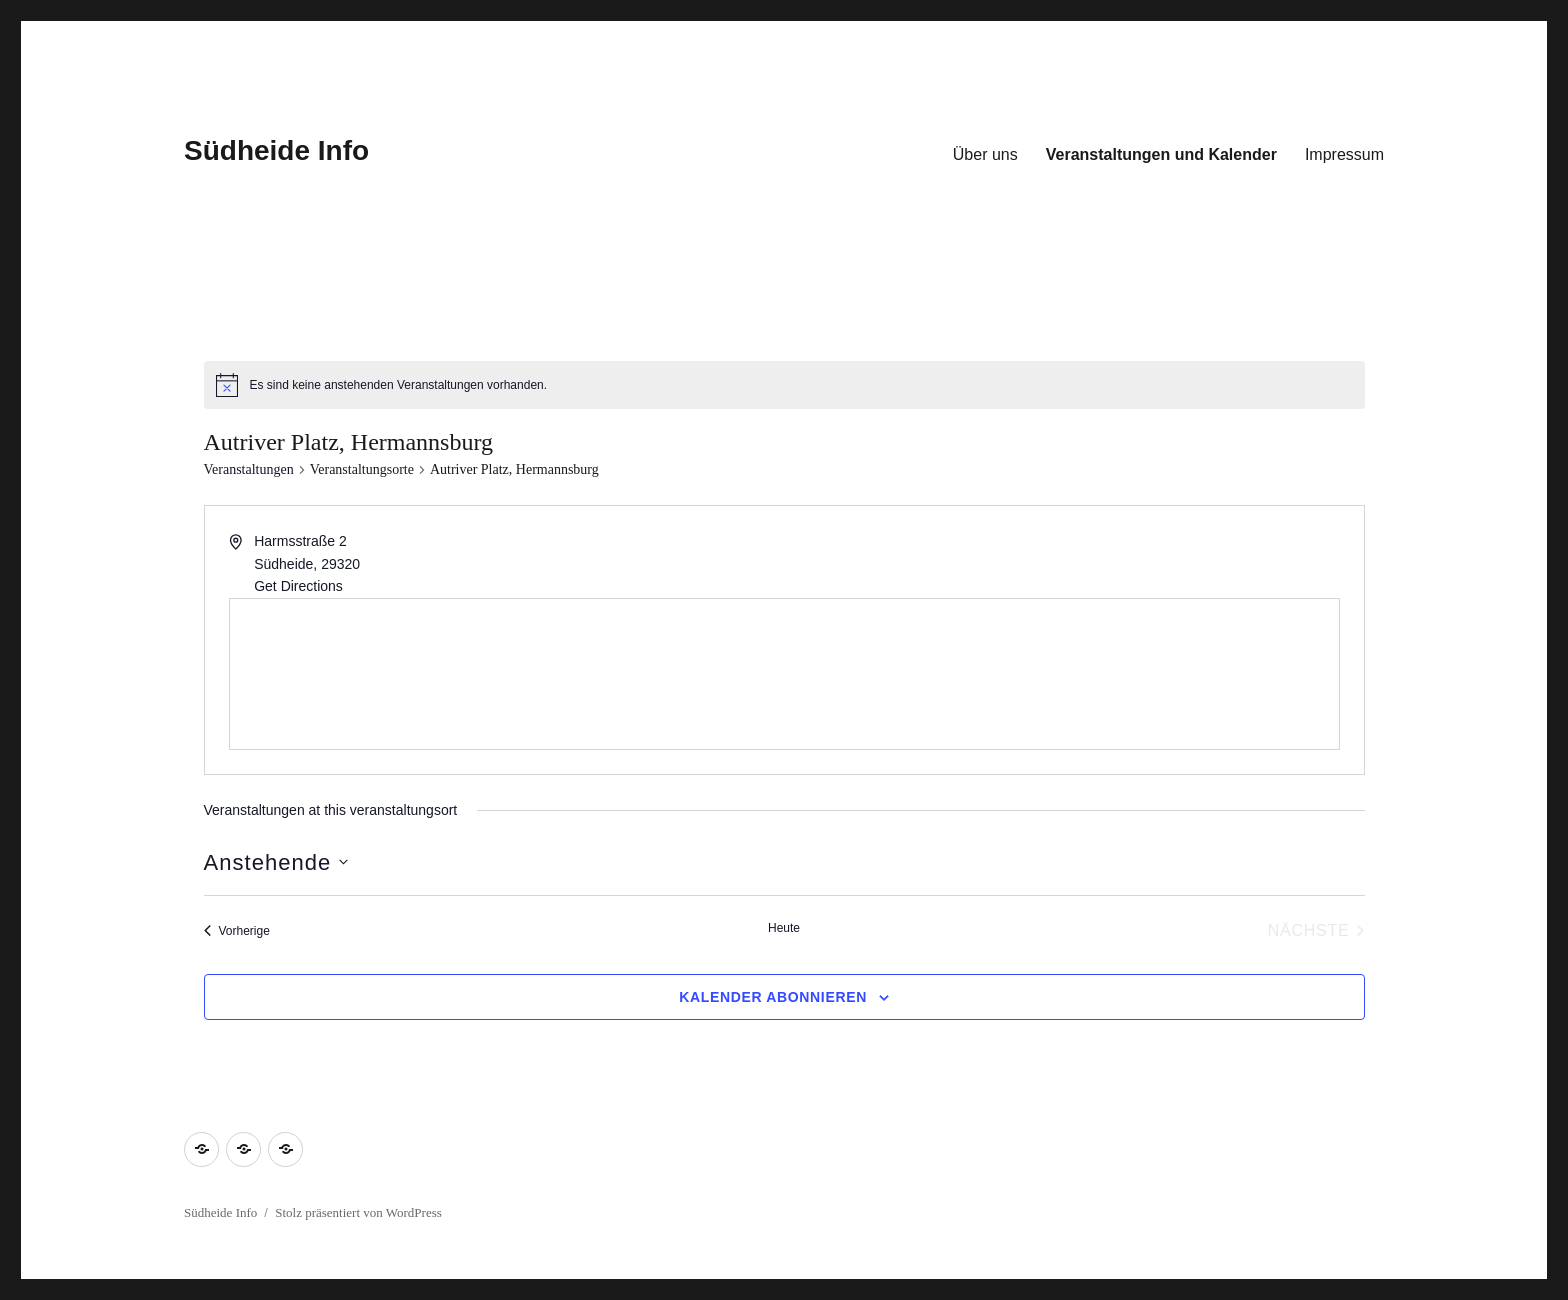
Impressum (1344, 154)
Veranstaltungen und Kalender (1161, 154)
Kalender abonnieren (773, 997)
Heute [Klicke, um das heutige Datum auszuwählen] (784, 928)
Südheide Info (276, 150)
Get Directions (298, 586)
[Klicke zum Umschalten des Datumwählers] (276, 862)
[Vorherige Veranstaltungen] (237, 931)
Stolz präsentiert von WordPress (358, 1212)
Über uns (985, 154)
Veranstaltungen (249, 469)
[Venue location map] (784, 674)
